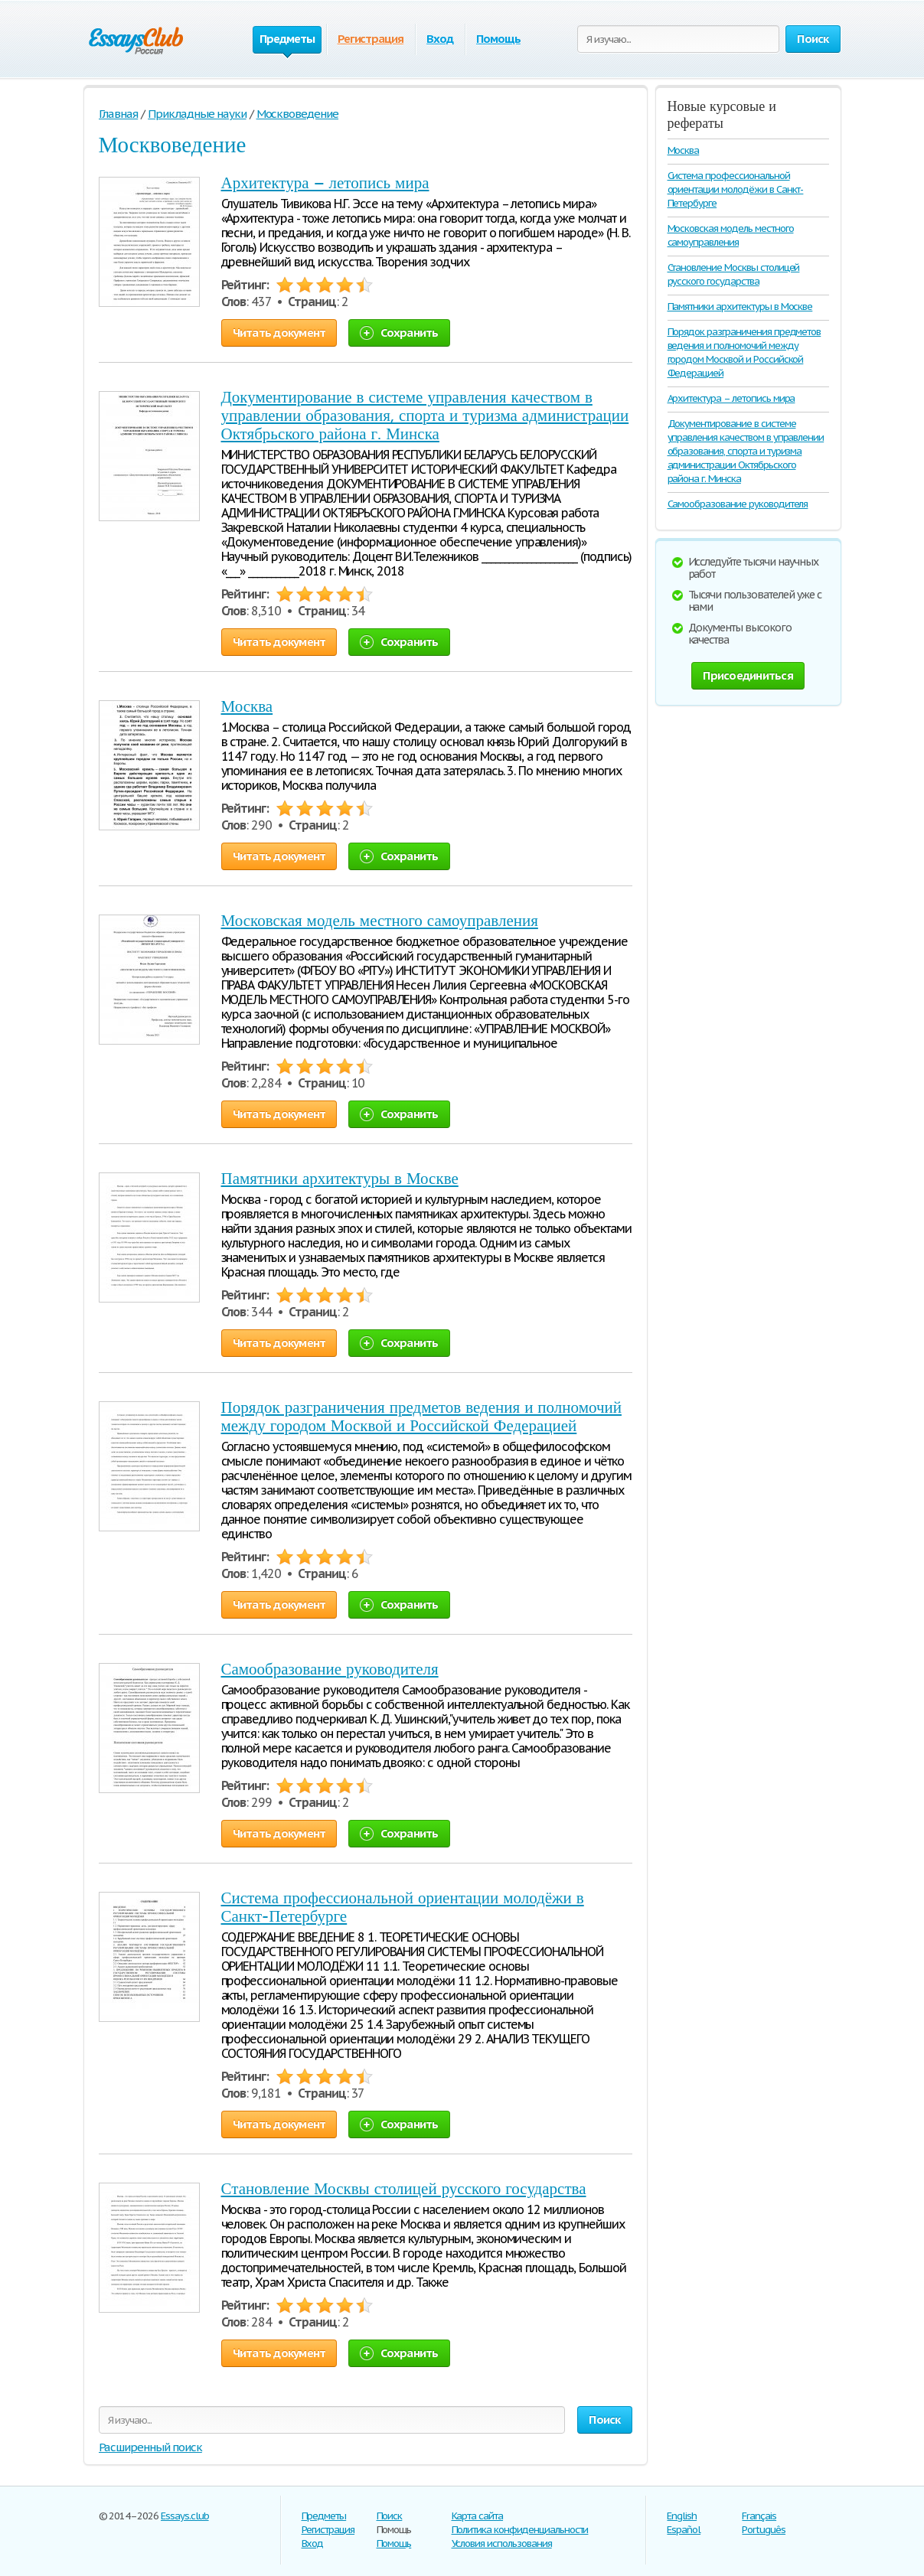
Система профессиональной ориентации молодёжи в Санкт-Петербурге (736, 189)
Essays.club (185, 2515)
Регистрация (371, 38)
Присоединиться (748, 675)
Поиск (390, 2515)
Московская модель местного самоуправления (379, 920)
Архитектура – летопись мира (325, 183)
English (682, 2515)
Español (683, 2529)
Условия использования (502, 2543)
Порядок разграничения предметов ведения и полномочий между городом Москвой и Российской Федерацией (421, 1416)
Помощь (498, 38)
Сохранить (399, 332)
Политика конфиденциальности (520, 2529)
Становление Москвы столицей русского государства (403, 2189)
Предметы (324, 2515)
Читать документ (279, 332)
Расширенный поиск (150, 2447)
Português (763, 2529)
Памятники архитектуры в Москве (340, 1178)
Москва (247, 706)
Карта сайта (478, 2515)
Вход (439, 38)
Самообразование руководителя (330, 1669)
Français (759, 2515)
